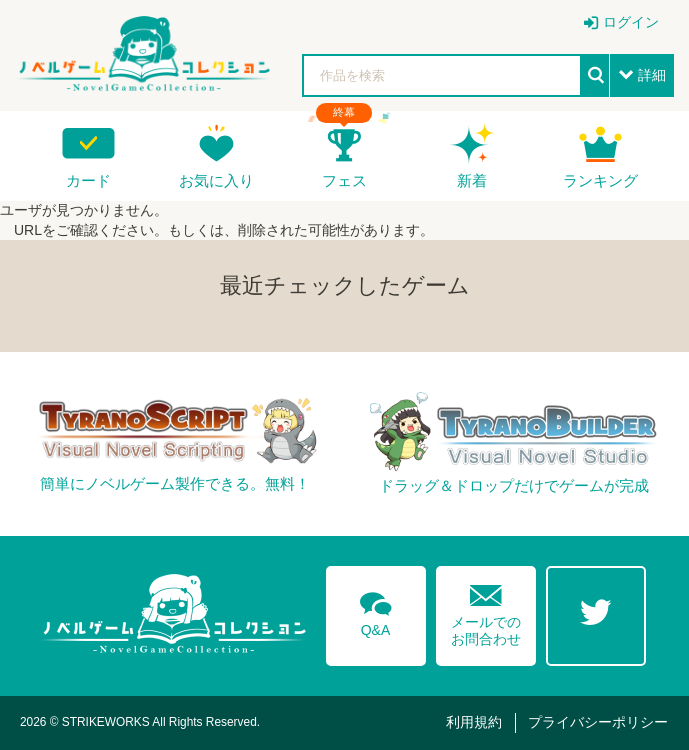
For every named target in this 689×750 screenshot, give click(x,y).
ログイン (631, 22)
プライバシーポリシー (598, 722)
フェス (344, 180)
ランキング (600, 180)
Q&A (376, 611)
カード (88, 180)
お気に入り (216, 180)
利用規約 (474, 722)
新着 (472, 180)
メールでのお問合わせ (486, 610)
